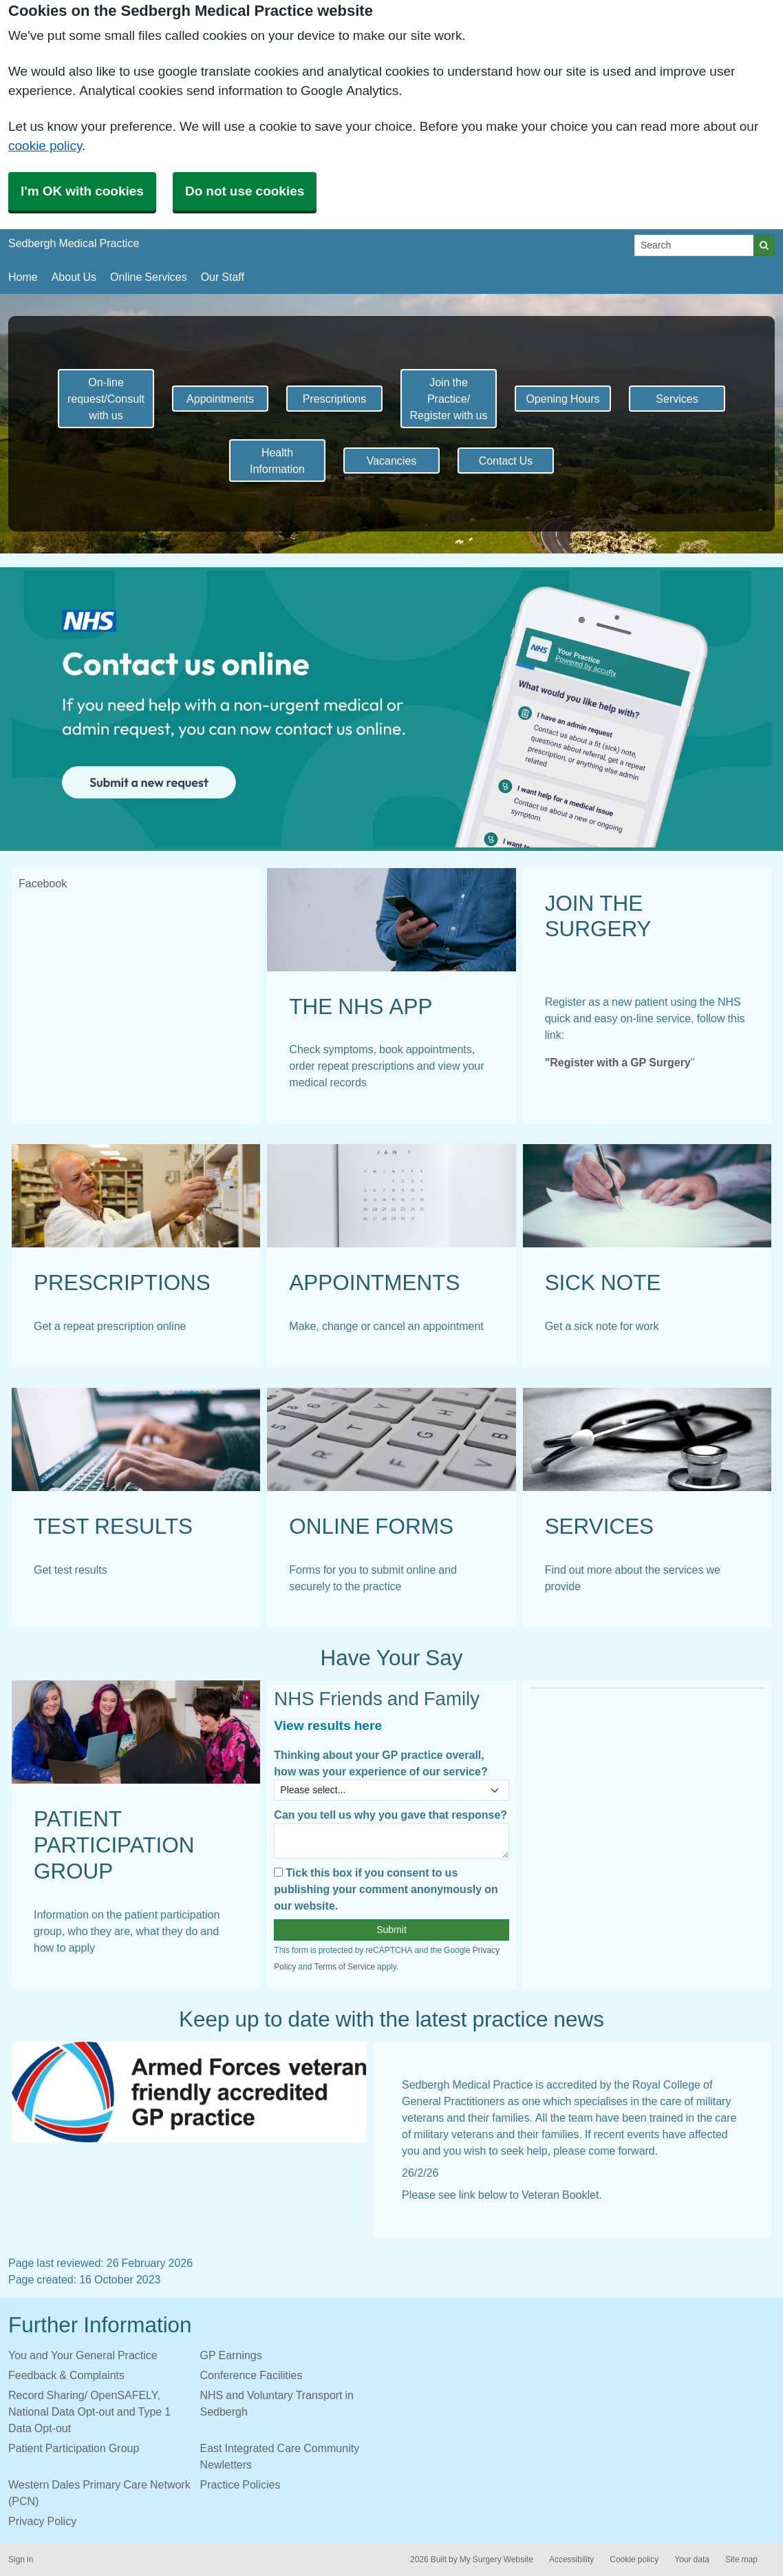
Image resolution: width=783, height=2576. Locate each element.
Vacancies (392, 460)
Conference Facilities (251, 2374)
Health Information (277, 460)
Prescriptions (334, 398)
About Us (74, 276)
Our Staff (222, 276)
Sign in (20, 2559)
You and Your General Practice (83, 2355)
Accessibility (571, 2559)
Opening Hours (562, 398)
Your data (691, 2559)
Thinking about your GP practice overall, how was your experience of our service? (380, 1763)
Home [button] (23, 276)
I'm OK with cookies (82, 191)
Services (677, 398)
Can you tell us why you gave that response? (390, 1814)
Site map (741, 2559)
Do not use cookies (244, 191)
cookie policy (45, 145)
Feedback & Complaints (66, 2374)
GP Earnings (231, 2355)
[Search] (694, 245)
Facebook (43, 883)
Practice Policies (240, 2484)
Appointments (220, 398)
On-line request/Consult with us (105, 399)
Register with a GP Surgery (620, 1062)
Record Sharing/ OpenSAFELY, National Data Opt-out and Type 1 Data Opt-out (89, 2411)
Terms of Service (344, 1967)
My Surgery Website (496, 2559)
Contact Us (506, 460)
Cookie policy (634, 2559)
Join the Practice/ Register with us (449, 399)
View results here (328, 1725)
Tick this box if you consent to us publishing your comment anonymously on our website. (385, 1889)
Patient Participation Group (73, 2447)
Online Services (148, 276)
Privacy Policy (42, 2520)
